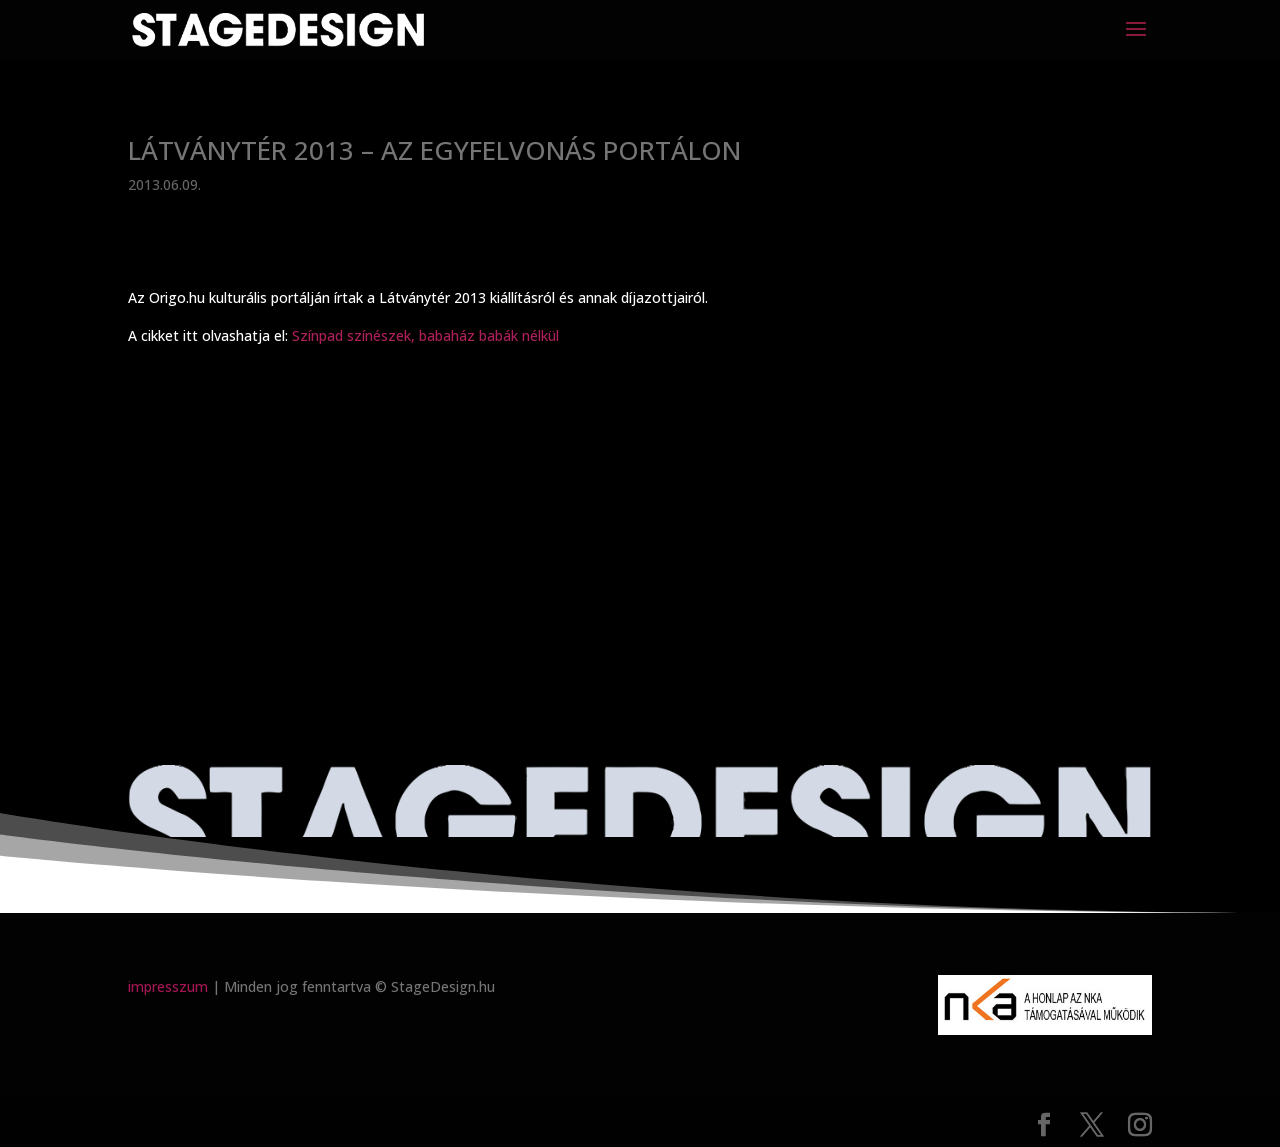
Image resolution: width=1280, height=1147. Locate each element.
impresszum (168, 986)
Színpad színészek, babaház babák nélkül (425, 335)
